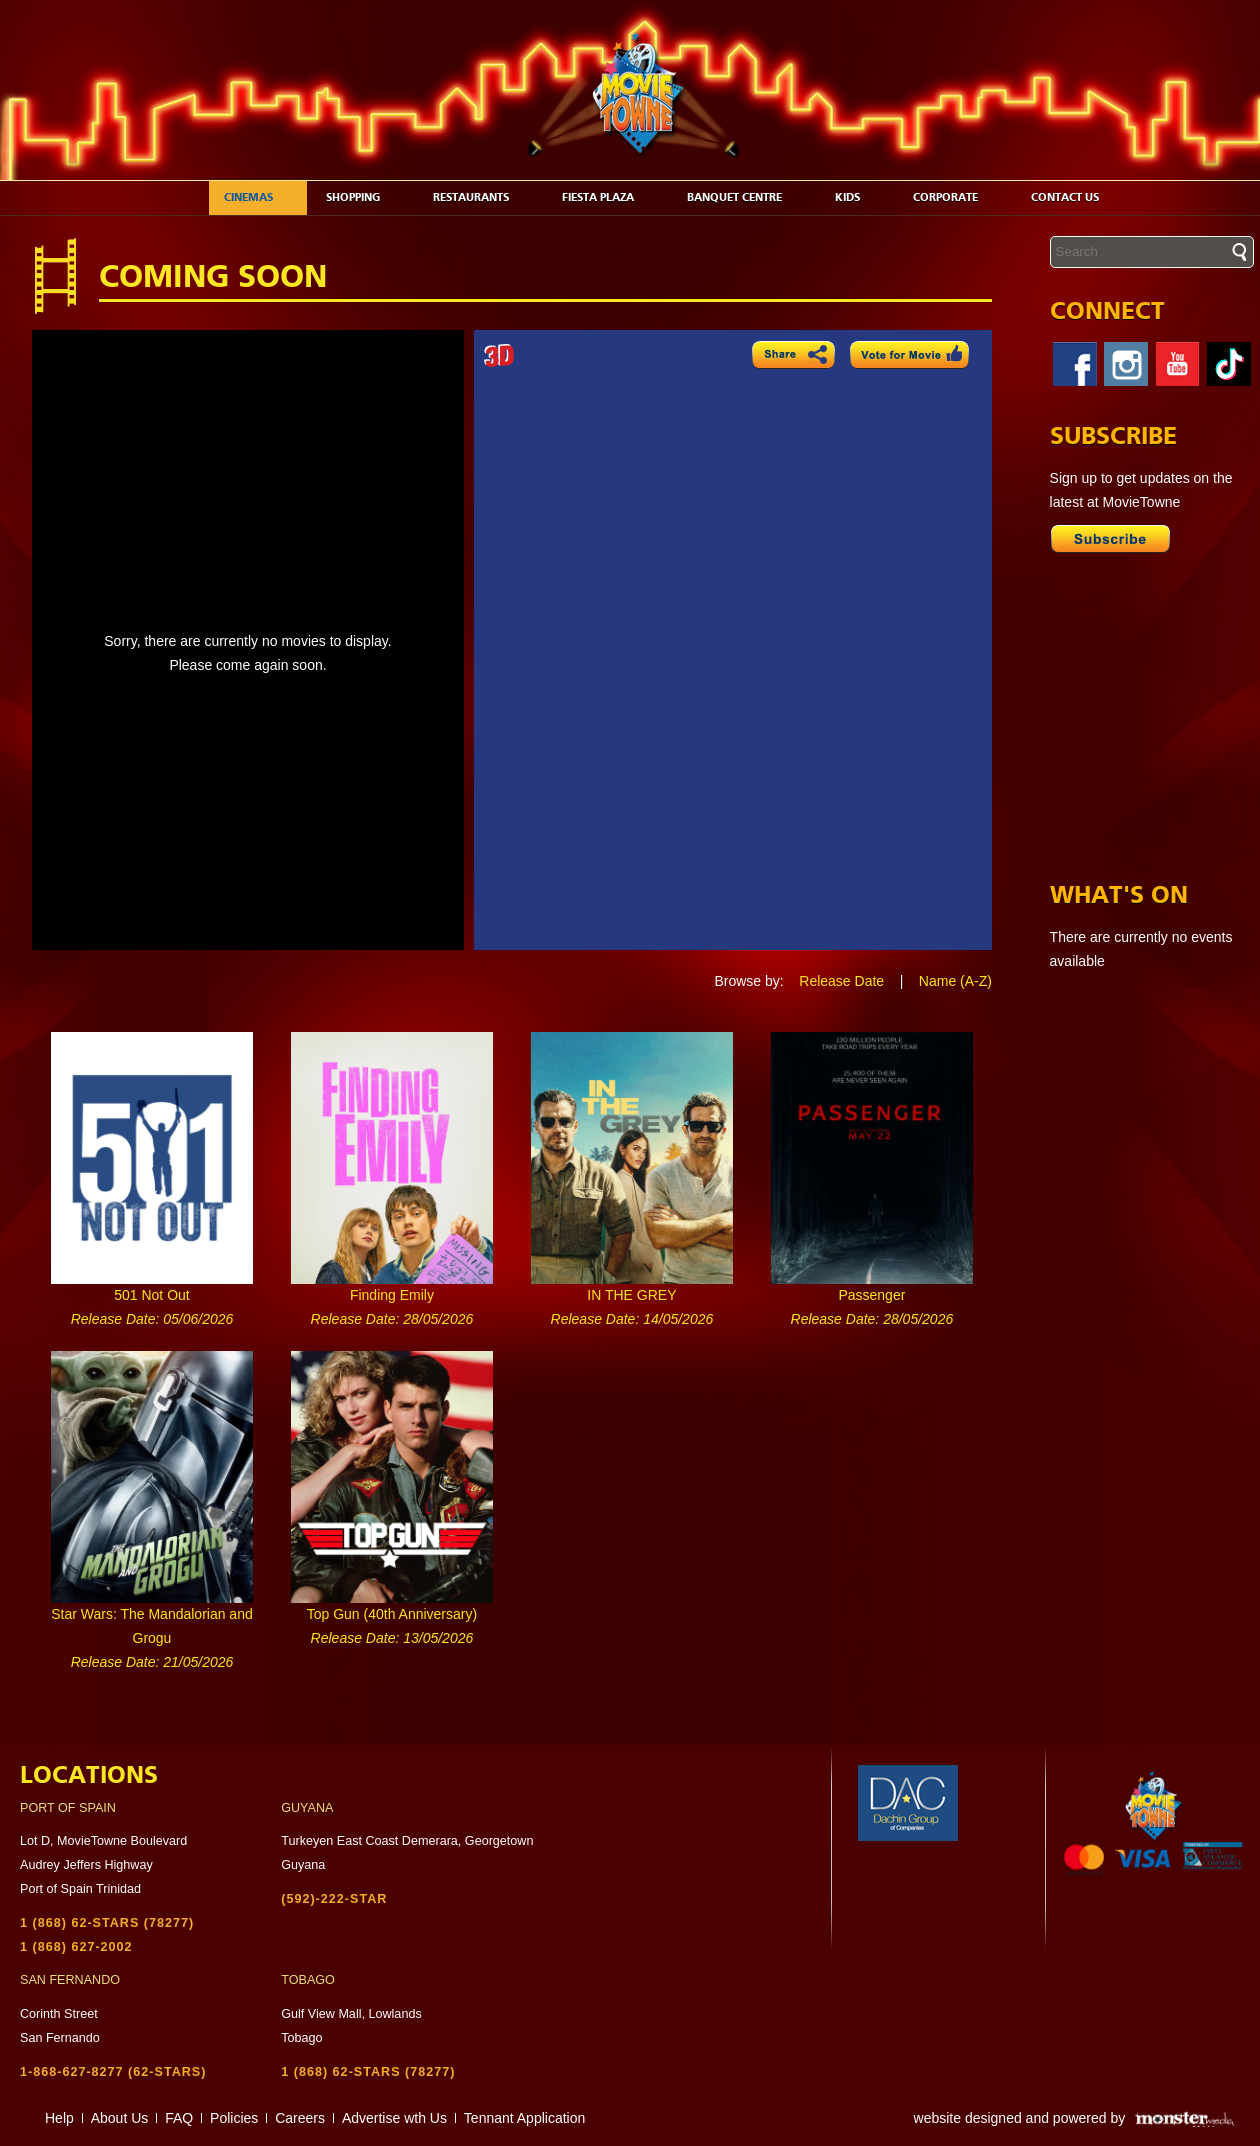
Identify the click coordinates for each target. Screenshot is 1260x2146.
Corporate (956, 197)
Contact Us (1075, 197)
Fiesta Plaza (608, 197)
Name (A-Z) (955, 981)
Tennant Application (524, 2118)
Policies (234, 2118)
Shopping (363, 197)
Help (59, 2118)
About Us (120, 2118)
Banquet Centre (745, 197)
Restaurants (481, 197)
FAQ (179, 2118)
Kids (858, 197)
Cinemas (259, 197)
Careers (300, 2118)
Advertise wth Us (394, 2118)
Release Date (841, 981)
